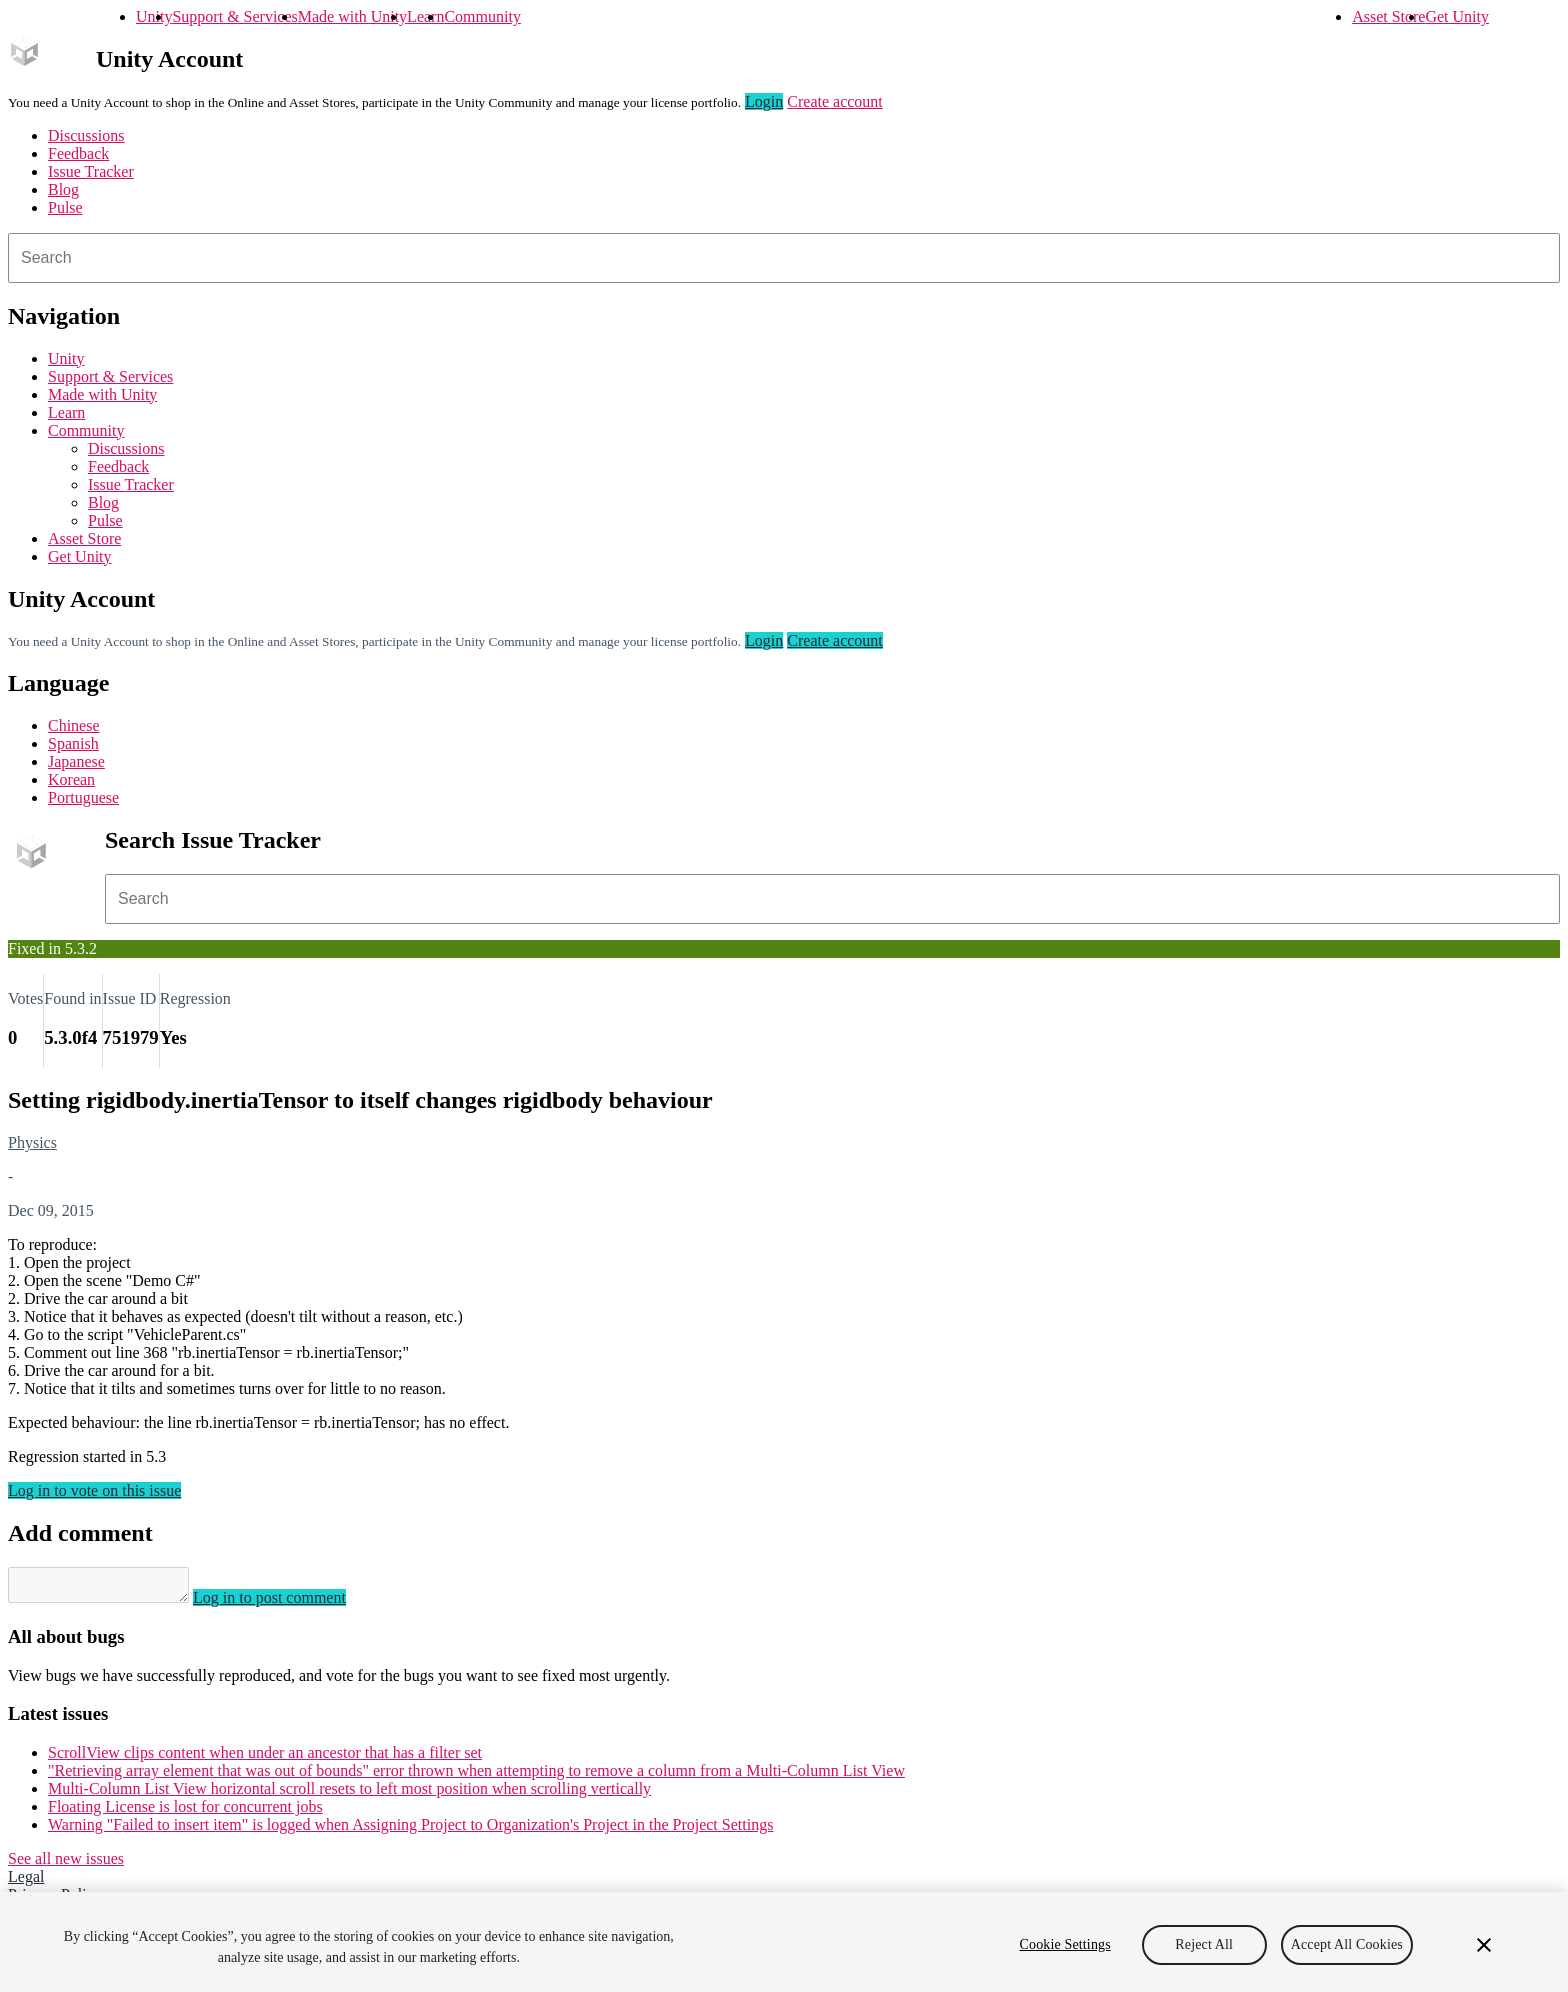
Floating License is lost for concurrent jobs (185, 1812)
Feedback (78, 153)
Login (764, 101)
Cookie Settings (1065, 1944)
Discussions (86, 135)
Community (482, 16)
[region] (784, 1942)
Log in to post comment (289, 1603)
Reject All (1204, 1944)
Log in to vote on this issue (94, 1490)
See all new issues (66, 1864)
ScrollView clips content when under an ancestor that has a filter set (265, 1758)
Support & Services (234, 16)
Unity (154, 16)
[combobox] (784, 258)
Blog (63, 189)
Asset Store (1388, 16)
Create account (835, 101)
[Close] (1484, 1945)
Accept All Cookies (1347, 1944)
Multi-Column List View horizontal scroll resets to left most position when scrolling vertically (349, 1794)
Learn (425, 16)
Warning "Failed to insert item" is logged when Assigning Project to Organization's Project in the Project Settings (410, 1830)
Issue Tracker (91, 171)
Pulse (65, 207)
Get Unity (1457, 16)
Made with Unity (352, 16)
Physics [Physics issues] (32, 1142)
